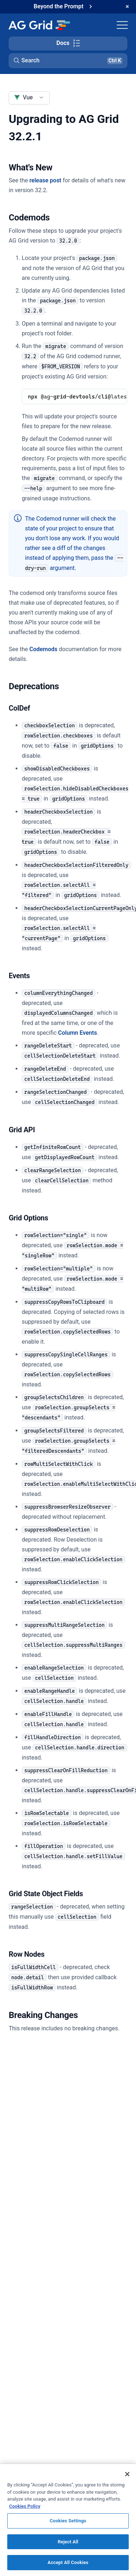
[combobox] (29, 97)
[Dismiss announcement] (127, 6)
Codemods (43, 649)
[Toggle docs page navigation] (68, 43)
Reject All (68, 2541)
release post (45, 180)
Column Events (77, 1032)
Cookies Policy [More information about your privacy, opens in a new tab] (24, 2506)
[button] (68, 60)
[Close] (127, 2474)
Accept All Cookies (68, 2562)
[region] (68, 2520)
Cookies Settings (68, 2520)
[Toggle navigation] (122, 25)
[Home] (39, 25)
